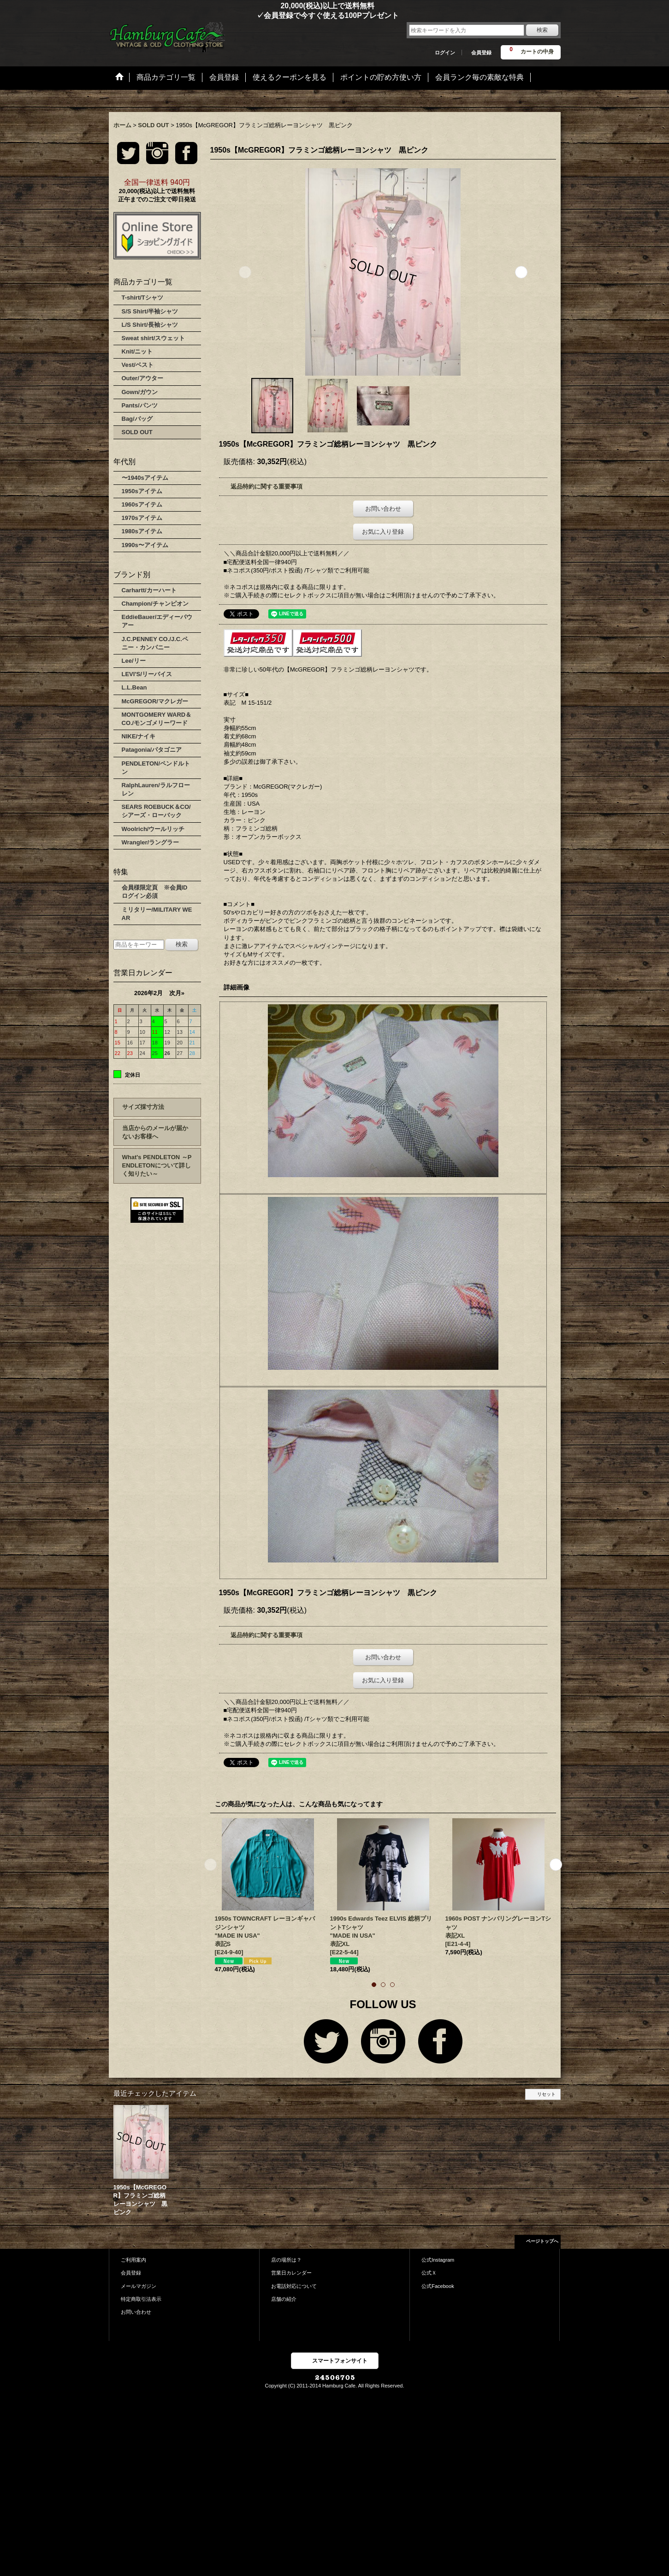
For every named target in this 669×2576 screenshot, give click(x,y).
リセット (546, 2094)
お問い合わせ (383, 508)
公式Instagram (437, 2260)
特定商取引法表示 (141, 2299)
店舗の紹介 (283, 2299)
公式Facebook (437, 2286)
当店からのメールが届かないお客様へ (155, 1132)
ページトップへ (542, 2241)
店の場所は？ (286, 2260)
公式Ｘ (429, 2272)
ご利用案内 (133, 2260)
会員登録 (481, 52)
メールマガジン (138, 2286)
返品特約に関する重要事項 (266, 486)
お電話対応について (294, 2286)
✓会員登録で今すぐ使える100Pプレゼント (254, 15)
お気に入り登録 (383, 531)
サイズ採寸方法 (143, 1106)
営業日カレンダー (291, 2272)
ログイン (445, 52)
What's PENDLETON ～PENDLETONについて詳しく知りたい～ (157, 1165)
